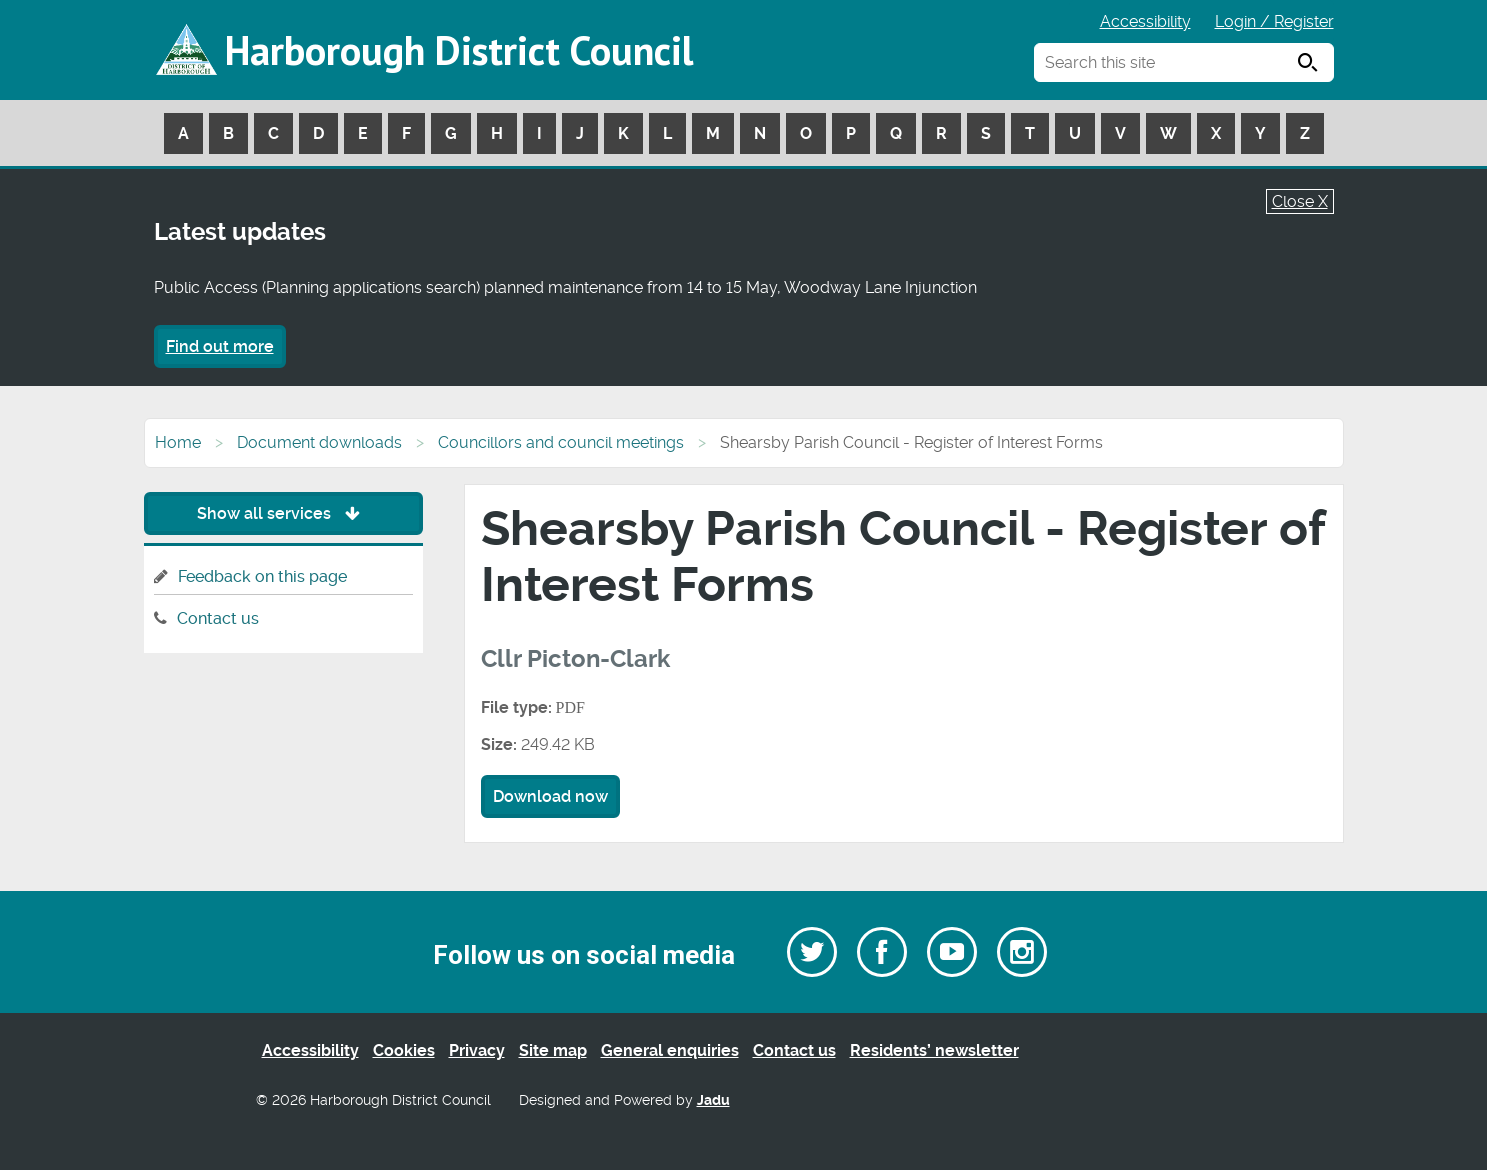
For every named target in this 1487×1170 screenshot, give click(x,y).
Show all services (283, 513)
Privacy (477, 1050)
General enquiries (670, 1050)
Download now (550, 796)
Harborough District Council (459, 50)
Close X (1300, 201)
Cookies (404, 1050)
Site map (553, 1050)
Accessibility (1145, 21)
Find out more (220, 346)
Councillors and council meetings (561, 442)
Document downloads (319, 442)
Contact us (218, 618)
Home (178, 442)
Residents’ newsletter (934, 1050)
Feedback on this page (262, 576)
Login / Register (1274, 21)
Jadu (713, 1100)
